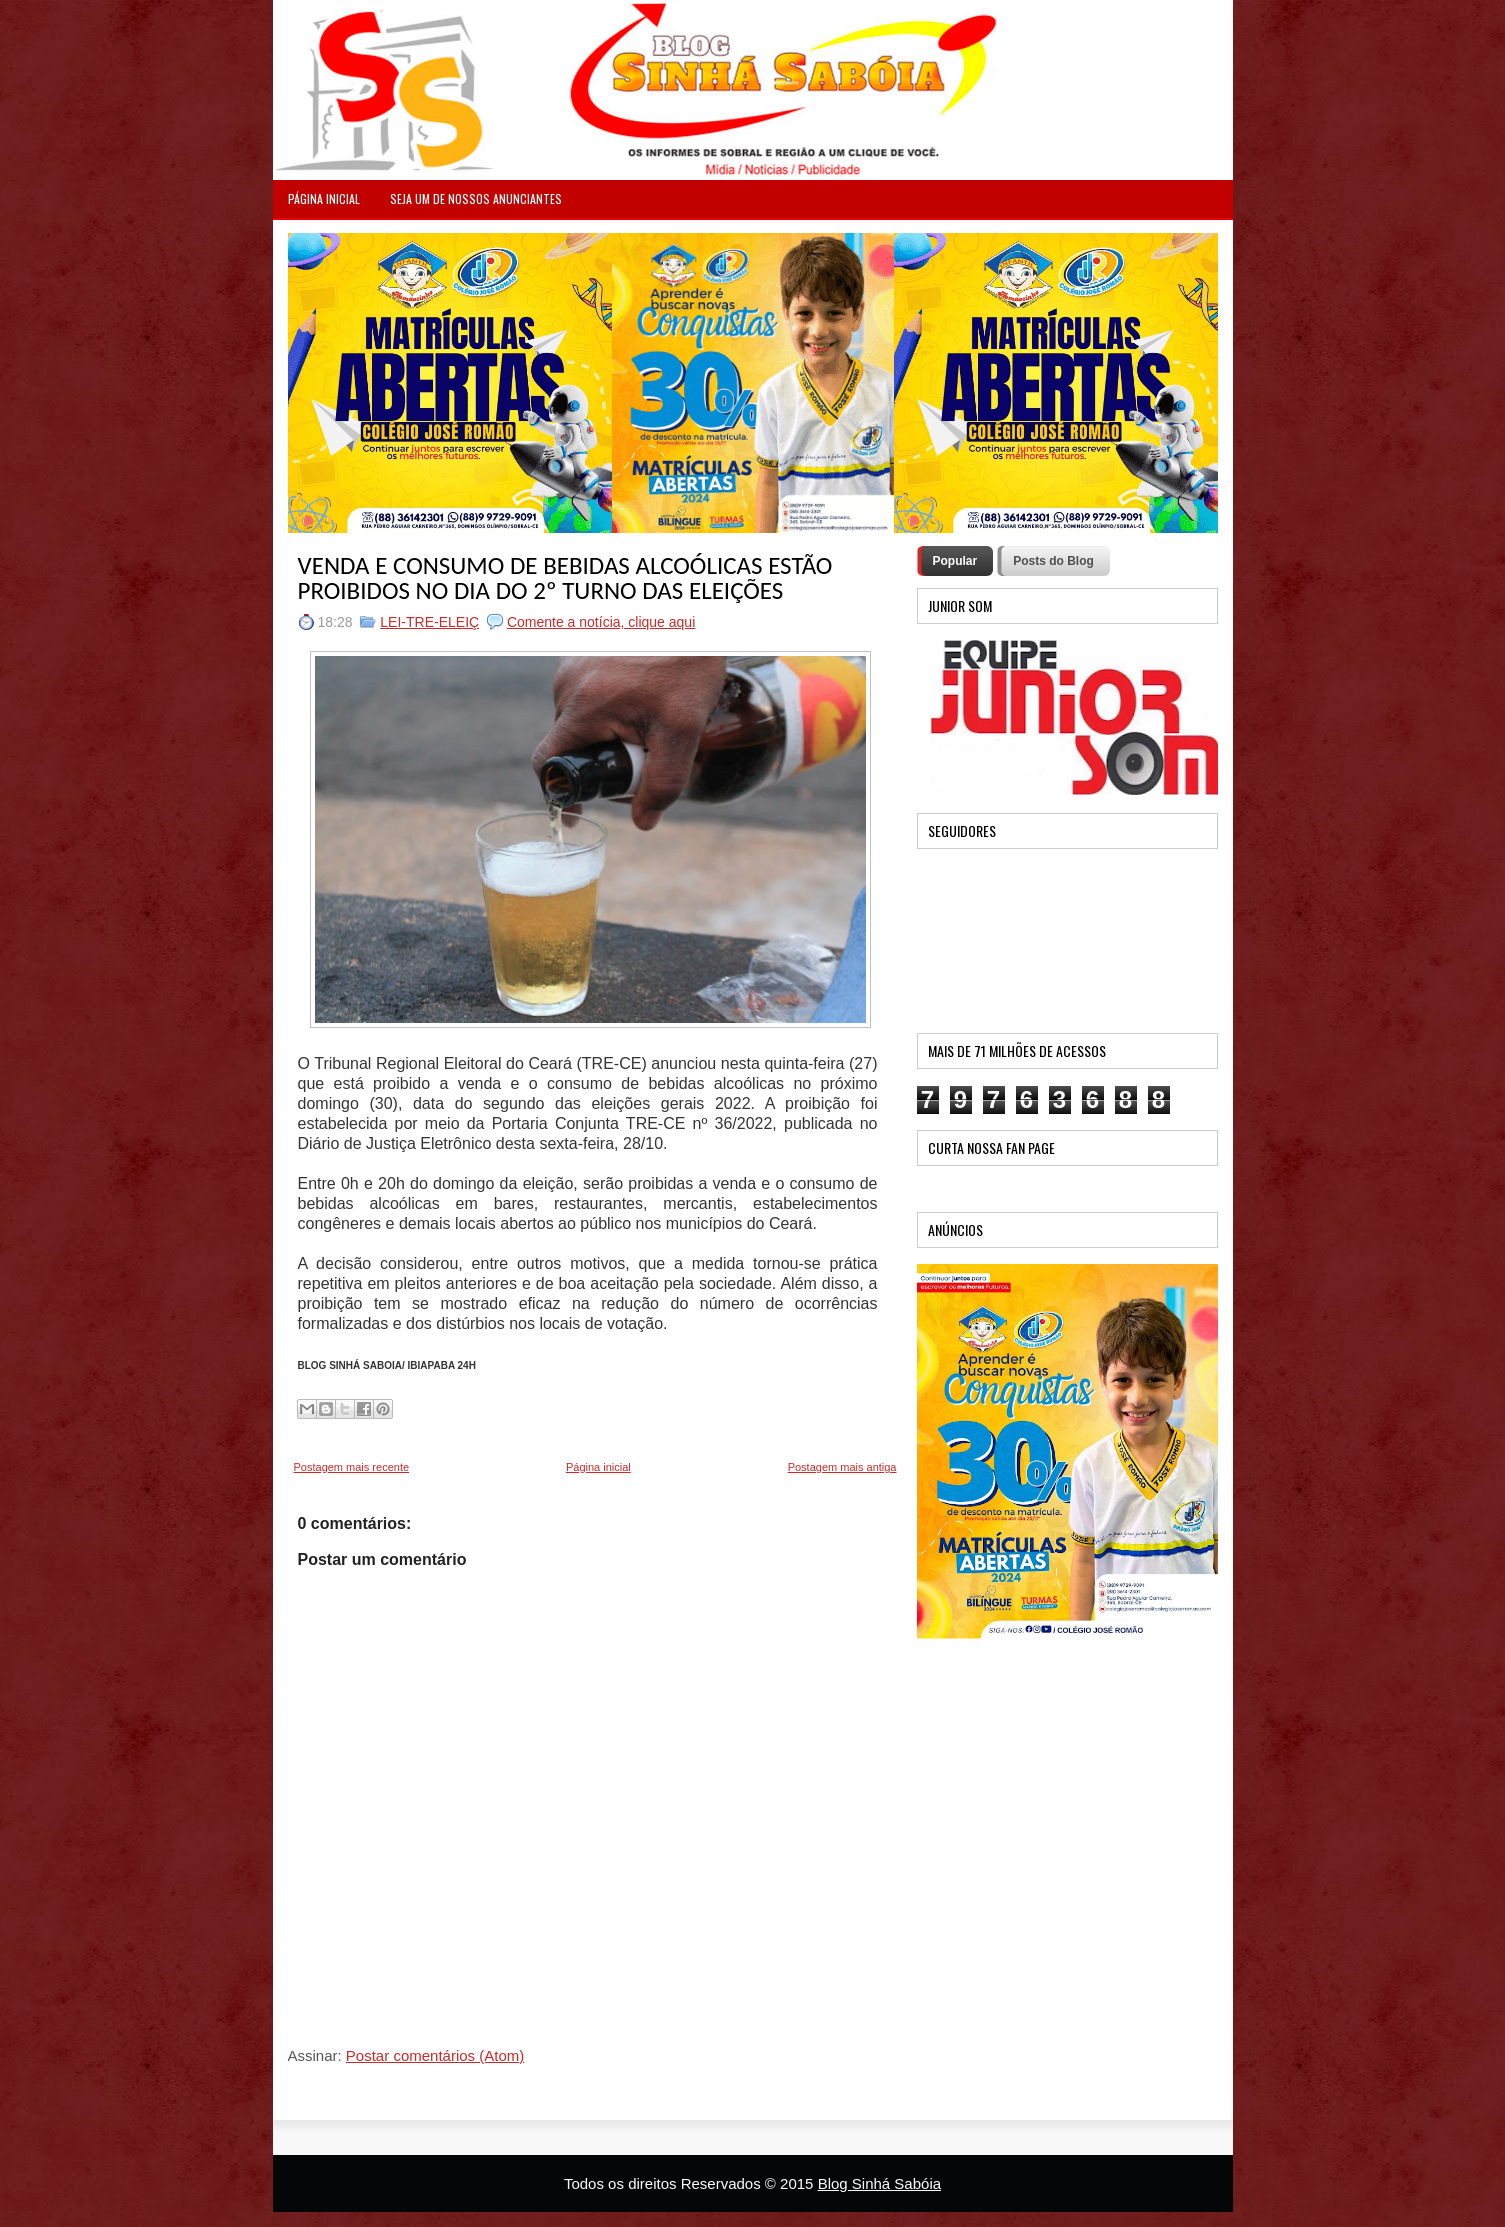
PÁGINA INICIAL (324, 198)
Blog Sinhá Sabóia (879, 2183)
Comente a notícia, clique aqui (601, 622)
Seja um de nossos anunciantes (476, 198)
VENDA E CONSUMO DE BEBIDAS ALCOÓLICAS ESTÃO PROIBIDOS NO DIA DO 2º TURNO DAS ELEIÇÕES (565, 578)
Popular (955, 561)
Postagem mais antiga (842, 1467)
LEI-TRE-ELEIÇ (429, 622)
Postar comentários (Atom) (435, 2055)
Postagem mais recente (352, 1467)
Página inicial (598, 1467)
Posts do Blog (1053, 561)
